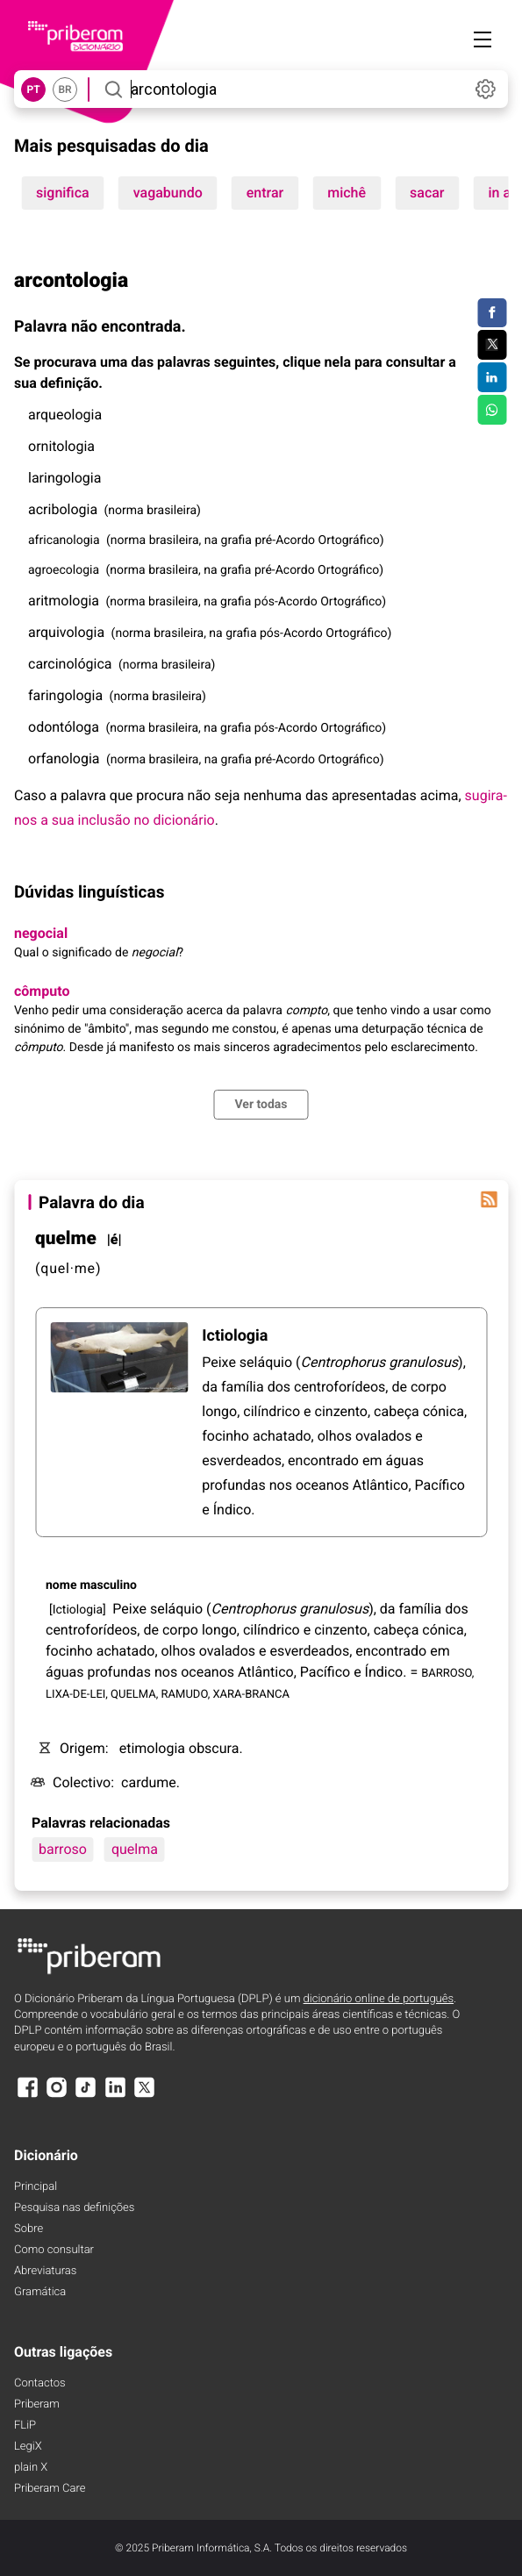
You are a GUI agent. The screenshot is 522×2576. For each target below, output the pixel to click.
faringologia (65, 695)
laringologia (64, 477)
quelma (134, 1849)
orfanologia (63, 758)
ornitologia (61, 446)
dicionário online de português (379, 1999)
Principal (35, 2186)
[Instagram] (56, 2095)
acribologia (62, 509)
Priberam (37, 2404)
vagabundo (168, 192)
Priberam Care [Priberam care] (49, 2488)
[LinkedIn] (115, 2095)
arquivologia (66, 632)
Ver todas (260, 1105)
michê (346, 192)
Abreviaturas (45, 2271)
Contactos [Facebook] (40, 2383)
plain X (30, 2467)
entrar (265, 192)
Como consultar (54, 2250)
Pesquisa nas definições (74, 2208)
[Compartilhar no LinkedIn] (491, 377)
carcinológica (70, 663)
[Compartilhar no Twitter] (491, 345)
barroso (63, 1849)
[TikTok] (86, 2095)
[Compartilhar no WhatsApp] (491, 410)
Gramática (40, 2292)
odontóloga (63, 727)
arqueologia (65, 414)
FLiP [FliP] (25, 2425)
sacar (427, 192)
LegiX (28, 2446)
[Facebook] (27, 2095)
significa (62, 192)
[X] (145, 2095)
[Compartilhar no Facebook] (491, 313)
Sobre (28, 2229)
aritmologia (63, 600)
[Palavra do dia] (488, 1199)
